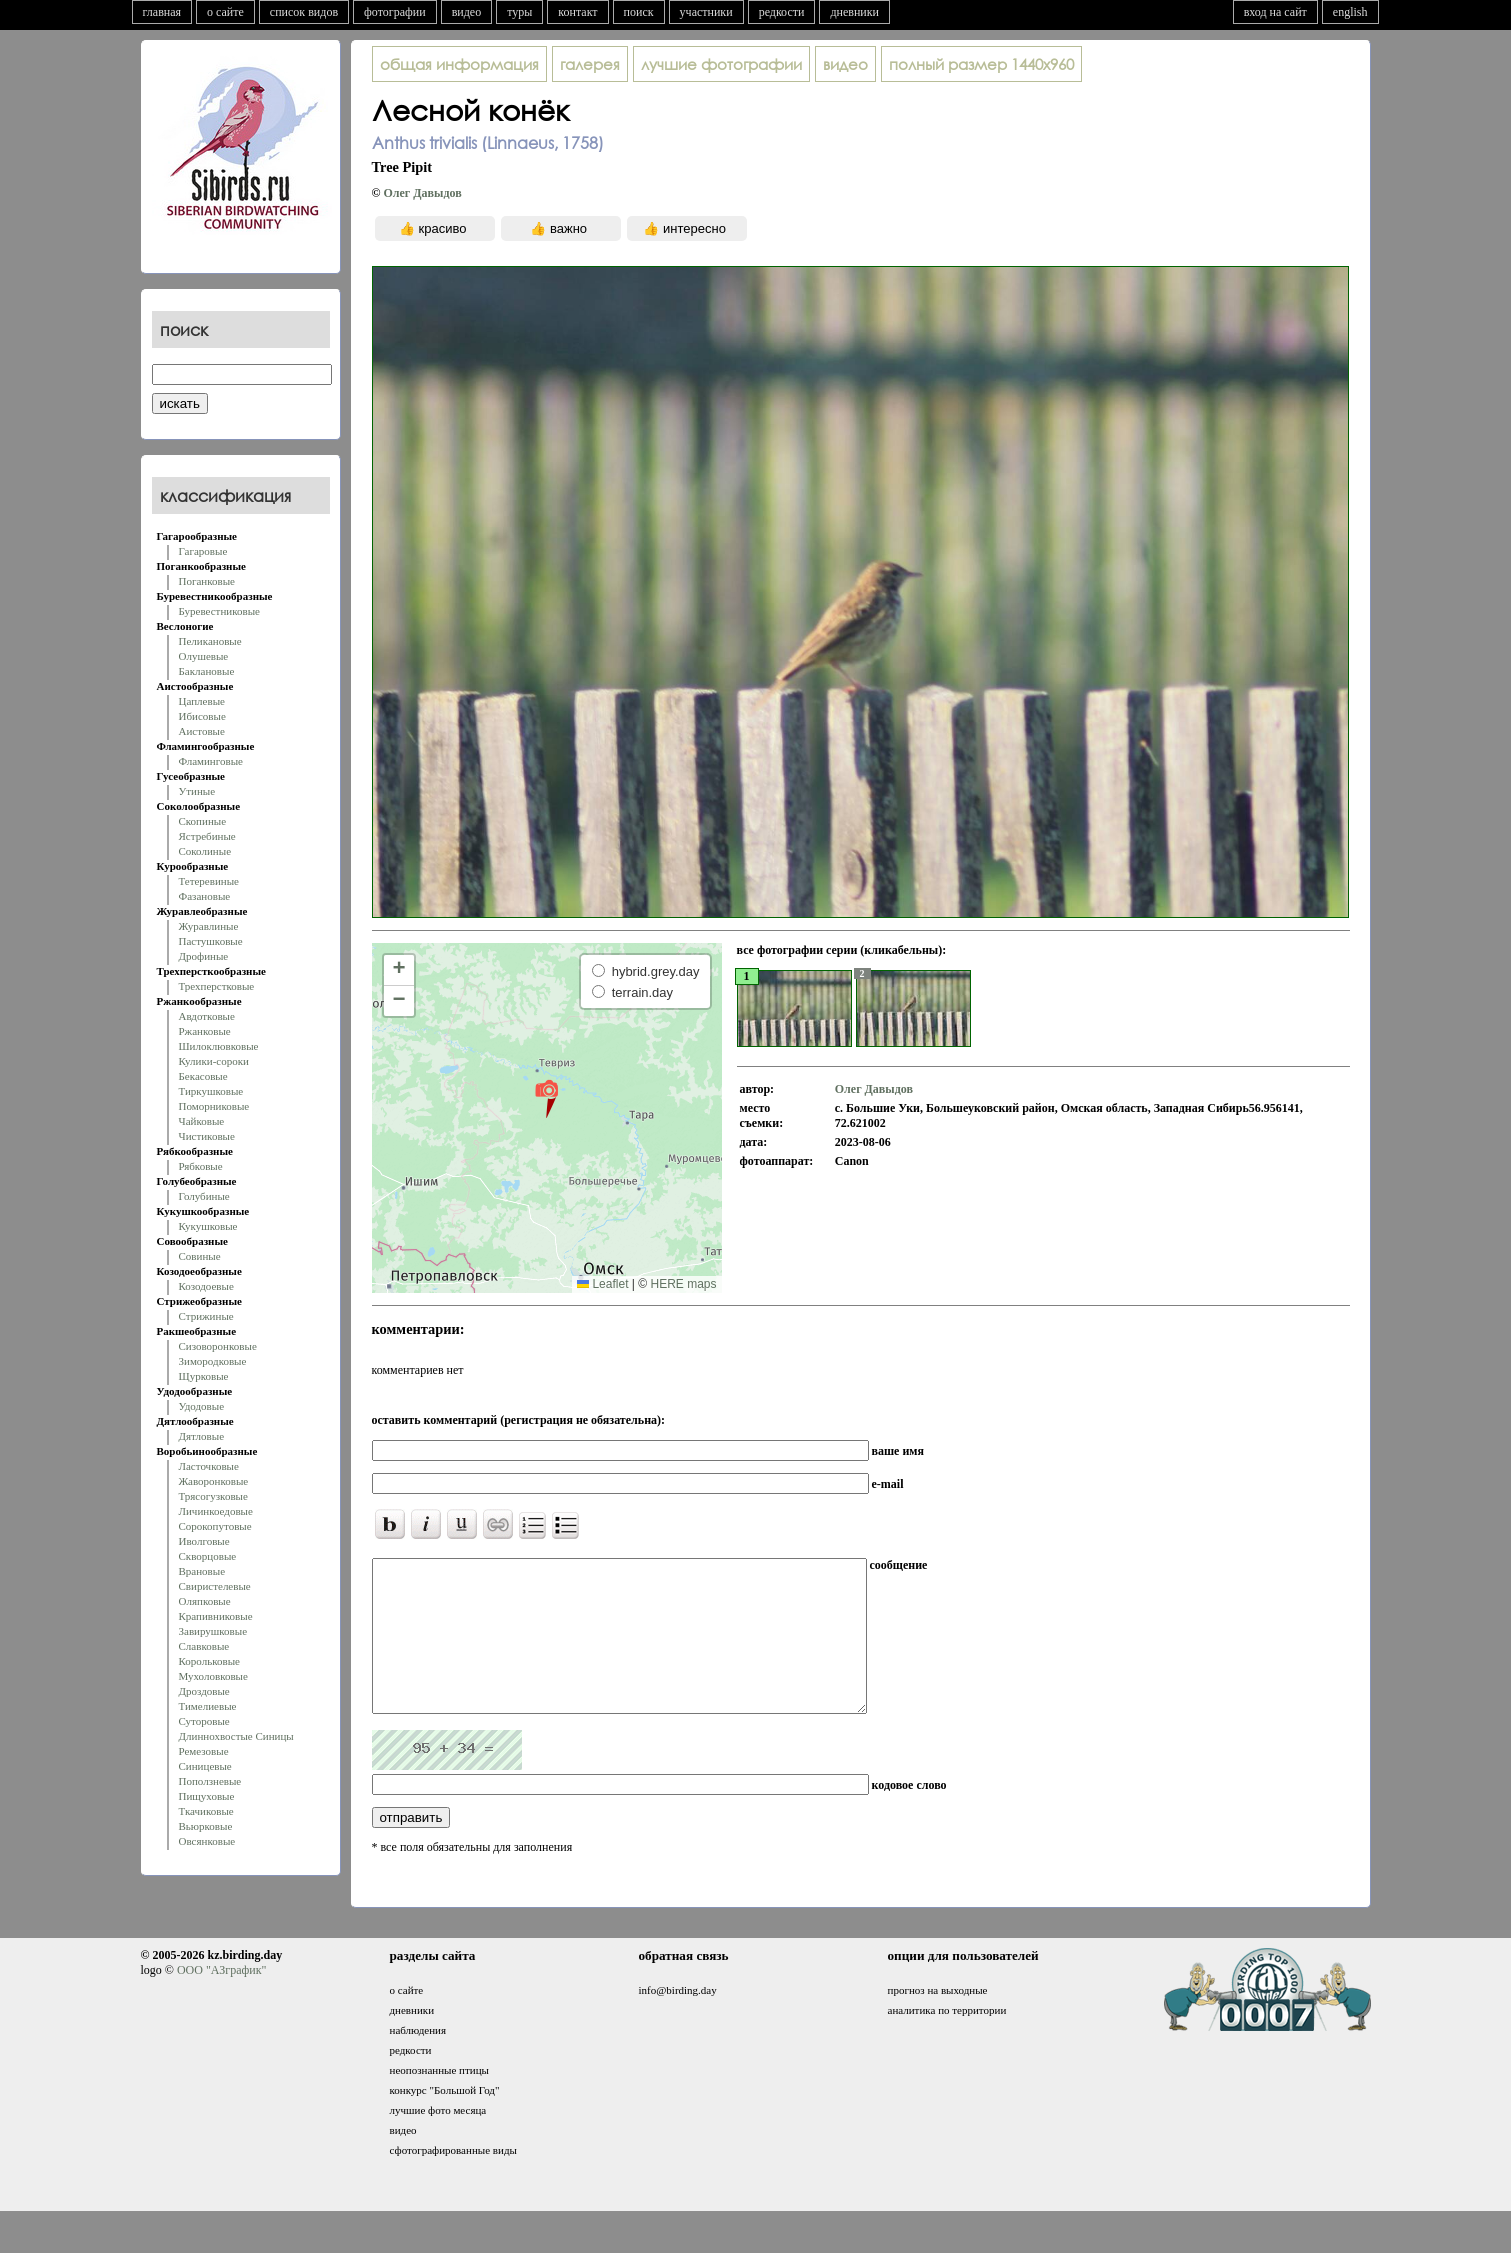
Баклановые (207, 671)
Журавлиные (209, 926)
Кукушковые (208, 1226)
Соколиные (205, 851)
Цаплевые (202, 701)
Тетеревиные (209, 881)
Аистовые (202, 731)
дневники (854, 12)
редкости (782, 12)
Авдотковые (207, 1016)
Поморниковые (214, 1106)
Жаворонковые (214, 1481)
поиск (639, 12)
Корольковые (209, 1661)
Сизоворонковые (218, 1346)
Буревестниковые (219, 611)
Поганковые (207, 581)
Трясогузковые (213, 1496)
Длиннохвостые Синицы (236, 1736)
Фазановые (205, 896)
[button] (546, 1098)
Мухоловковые (213, 1676)
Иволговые (204, 1541)
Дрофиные (204, 956)
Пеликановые (210, 641)
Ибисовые (202, 716)
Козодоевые (206, 1286)
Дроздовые (204, 1691)
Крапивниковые (216, 1616)
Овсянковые (207, 1841)
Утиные (197, 791)
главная (162, 12)
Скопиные (203, 821)
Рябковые (201, 1166)
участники (706, 12)
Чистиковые (207, 1136)
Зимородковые (213, 1361)
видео (467, 12)
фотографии (395, 12)
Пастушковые (211, 941)
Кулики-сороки (214, 1061)
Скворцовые (208, 1556)
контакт (577, 12)
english (1350, 12)
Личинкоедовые (216, 1511)
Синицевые (205, 1766)
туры (519, 12)
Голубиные (204, 1196)
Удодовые (202, 1406)
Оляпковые (205, 1601)
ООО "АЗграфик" (221, 2000)
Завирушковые (213, 1631)
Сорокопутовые (215, 1526)
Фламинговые (211, 761)
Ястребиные (207, 836)
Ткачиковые (206, 1811)
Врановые (202, 1571)
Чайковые (202, 1121)
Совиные (200, 1256)
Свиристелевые (215, 1586)
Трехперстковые (217, 986)
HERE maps (683, 1284)
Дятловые (202, 1436)
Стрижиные (206, 1316)
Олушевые (204, 656)
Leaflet (602, 1284)
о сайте (225, 12)
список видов (304, 12)
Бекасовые (203, 1076)
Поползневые (210, 1781)
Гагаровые (203, 551)
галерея (590, 64)
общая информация (459, 64)
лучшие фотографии (721, 64)
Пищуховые (207, 1796)
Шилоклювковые (219, 1046)
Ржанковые (205, 1031)
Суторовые (204, 1721)
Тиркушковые (211, 1091)
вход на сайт (1275, 12)
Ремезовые (204, 1751)
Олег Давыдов (422, 193)
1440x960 (981, 64)
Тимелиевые (208, 1706)
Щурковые (204, 1376)
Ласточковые (209, 1466)
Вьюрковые (206, 1826)
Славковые (204, 1646)
